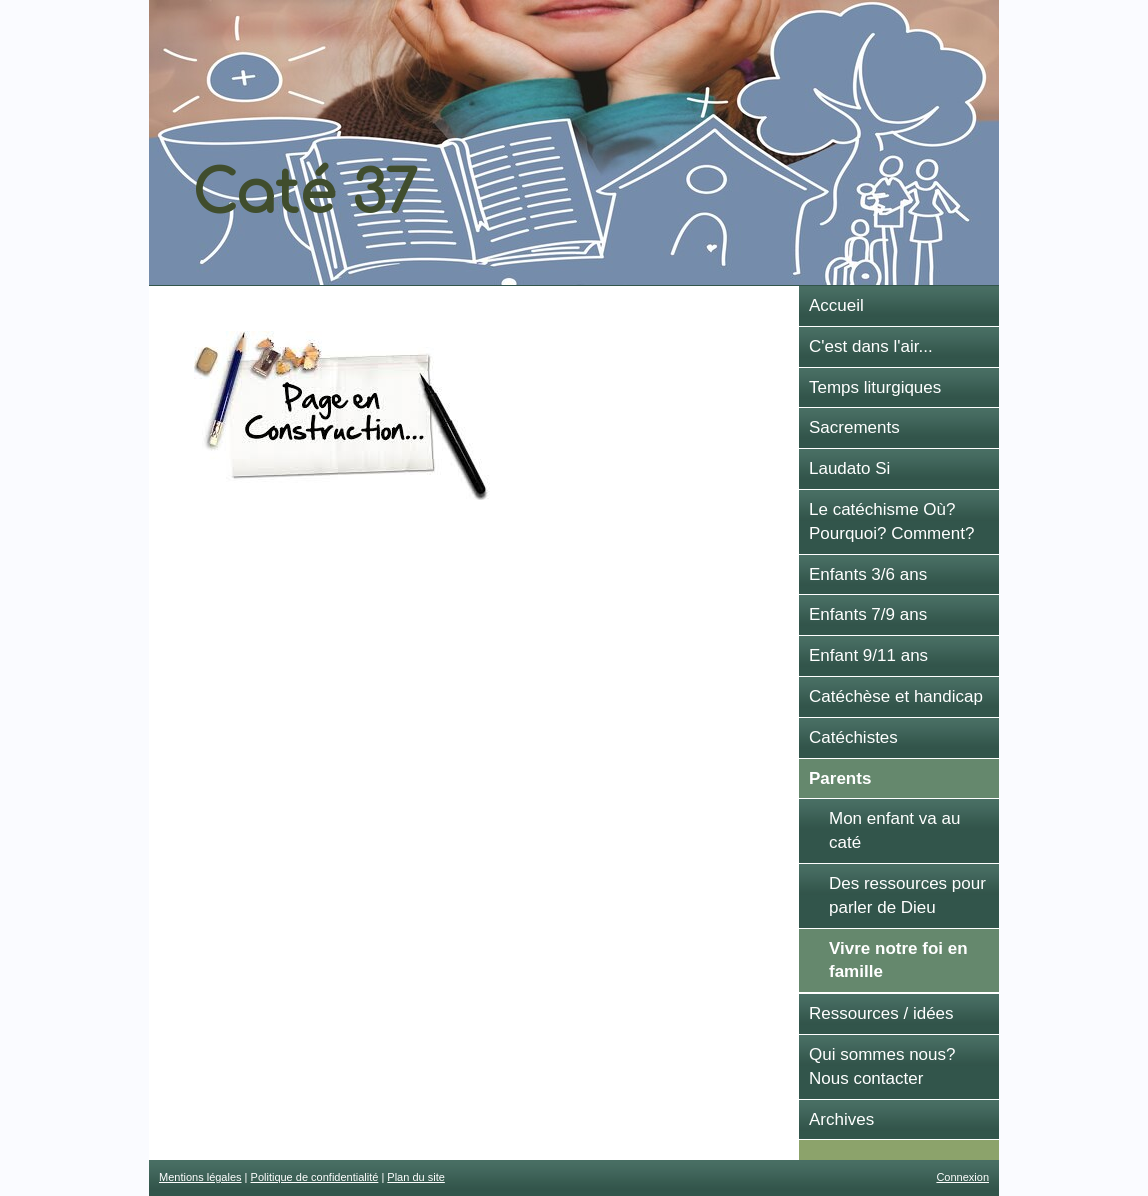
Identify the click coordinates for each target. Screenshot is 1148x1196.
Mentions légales (200, 1177)
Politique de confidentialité (315, 1177)
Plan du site (415, 1177)
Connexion (962, 1177)
